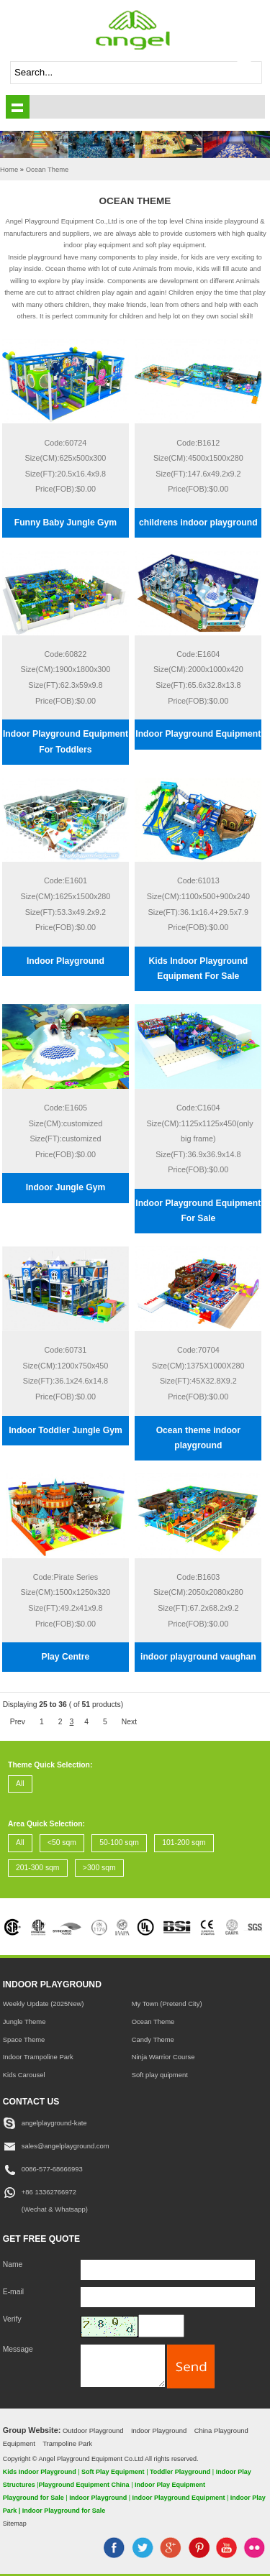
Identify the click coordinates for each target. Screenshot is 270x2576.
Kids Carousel (24, 2075)
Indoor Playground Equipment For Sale (198, 1210)
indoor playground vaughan (198, 1657)
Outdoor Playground (93, 2430)
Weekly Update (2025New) (43, 2003)
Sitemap (15, 2523)
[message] (123, 2366)
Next (129, 1722)
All (20, 1784)
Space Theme (24, 2039)
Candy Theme (153, 2039)
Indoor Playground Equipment (198, 734)
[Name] (168, 2270)
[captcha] (161, 2325)
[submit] (250, 72)
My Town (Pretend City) (167, 2003)
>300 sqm (99, 1868)
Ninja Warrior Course (163, 2057)
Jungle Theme (24, 2021)
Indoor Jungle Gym (66, 1187)
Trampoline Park (67, 2443)
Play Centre (66, 1657)
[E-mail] (168, 2297)
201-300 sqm (37, 1868)
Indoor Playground (65, 961)
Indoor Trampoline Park (38, 2057)
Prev (17, 1722)
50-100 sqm (119, 1842)
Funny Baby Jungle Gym (65, 523)
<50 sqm (62, 1842)
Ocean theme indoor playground (198, 1437)
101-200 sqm (183, 1842)
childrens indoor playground (198, 523)
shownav (18, 107)
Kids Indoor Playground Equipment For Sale (198, 968)
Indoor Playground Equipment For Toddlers (65, 741)
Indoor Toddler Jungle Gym (65, 1430)
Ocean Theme (153, 2021)
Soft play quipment (160, 2075)
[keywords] (124, 72)
